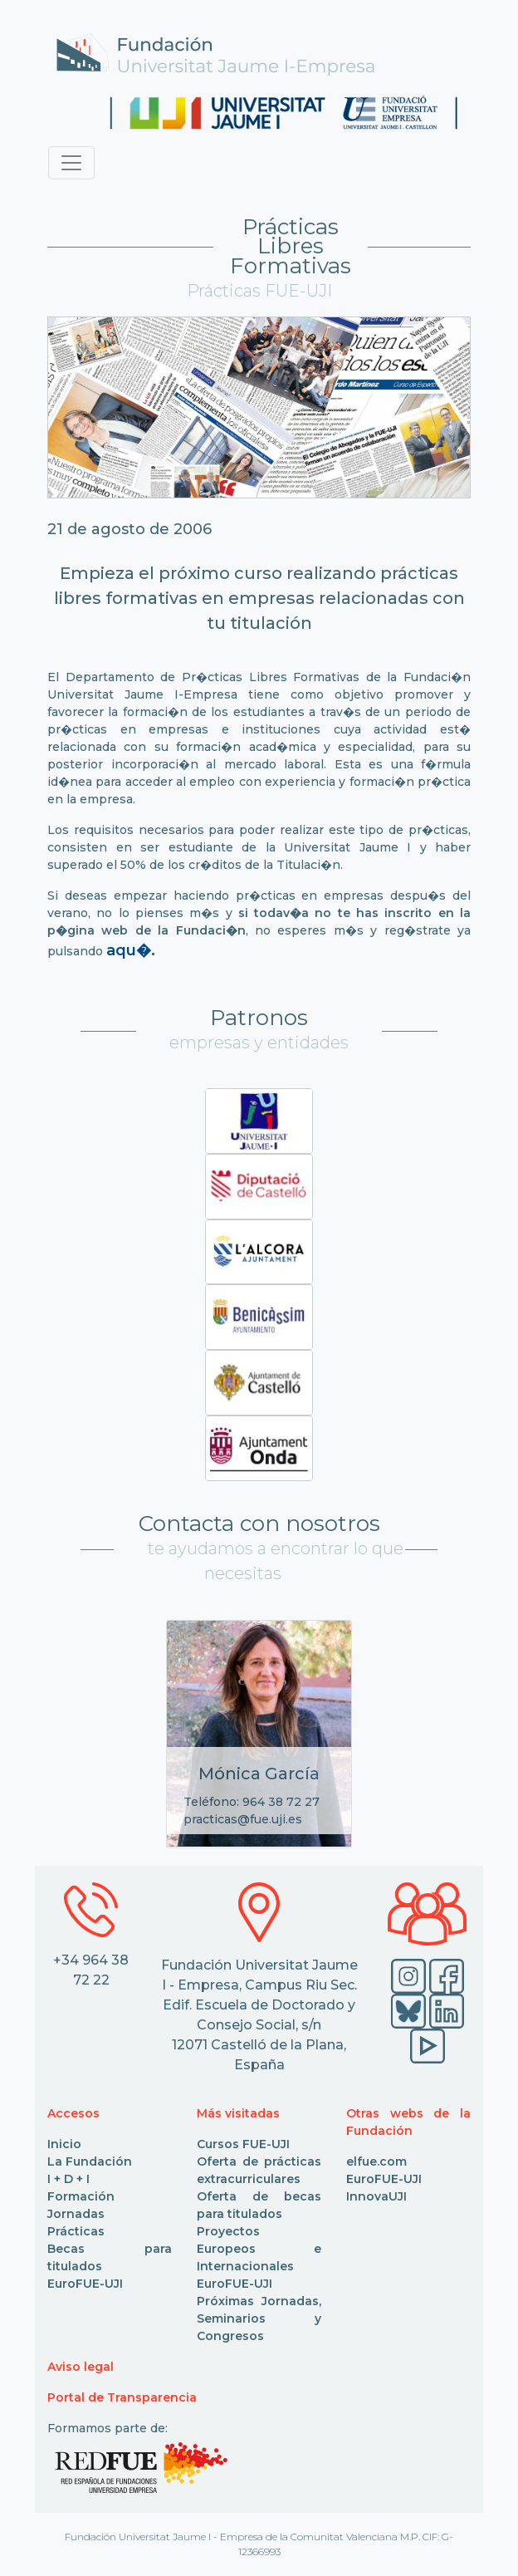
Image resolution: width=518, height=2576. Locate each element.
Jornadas (76, 2213)
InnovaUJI (376, 2196)
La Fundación (89, 2161)
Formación (81, 2196)
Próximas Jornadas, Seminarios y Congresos (259, 2318)
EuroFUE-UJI (85, 2283)
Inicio (64, 2144)
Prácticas (76, 2231)
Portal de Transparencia (122, 2397)
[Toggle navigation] (71, 162)
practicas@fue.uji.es (242, 1819)
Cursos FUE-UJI (243, 2144)
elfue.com (376, 2161)
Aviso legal (80, 2366)
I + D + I (68, 2178)
